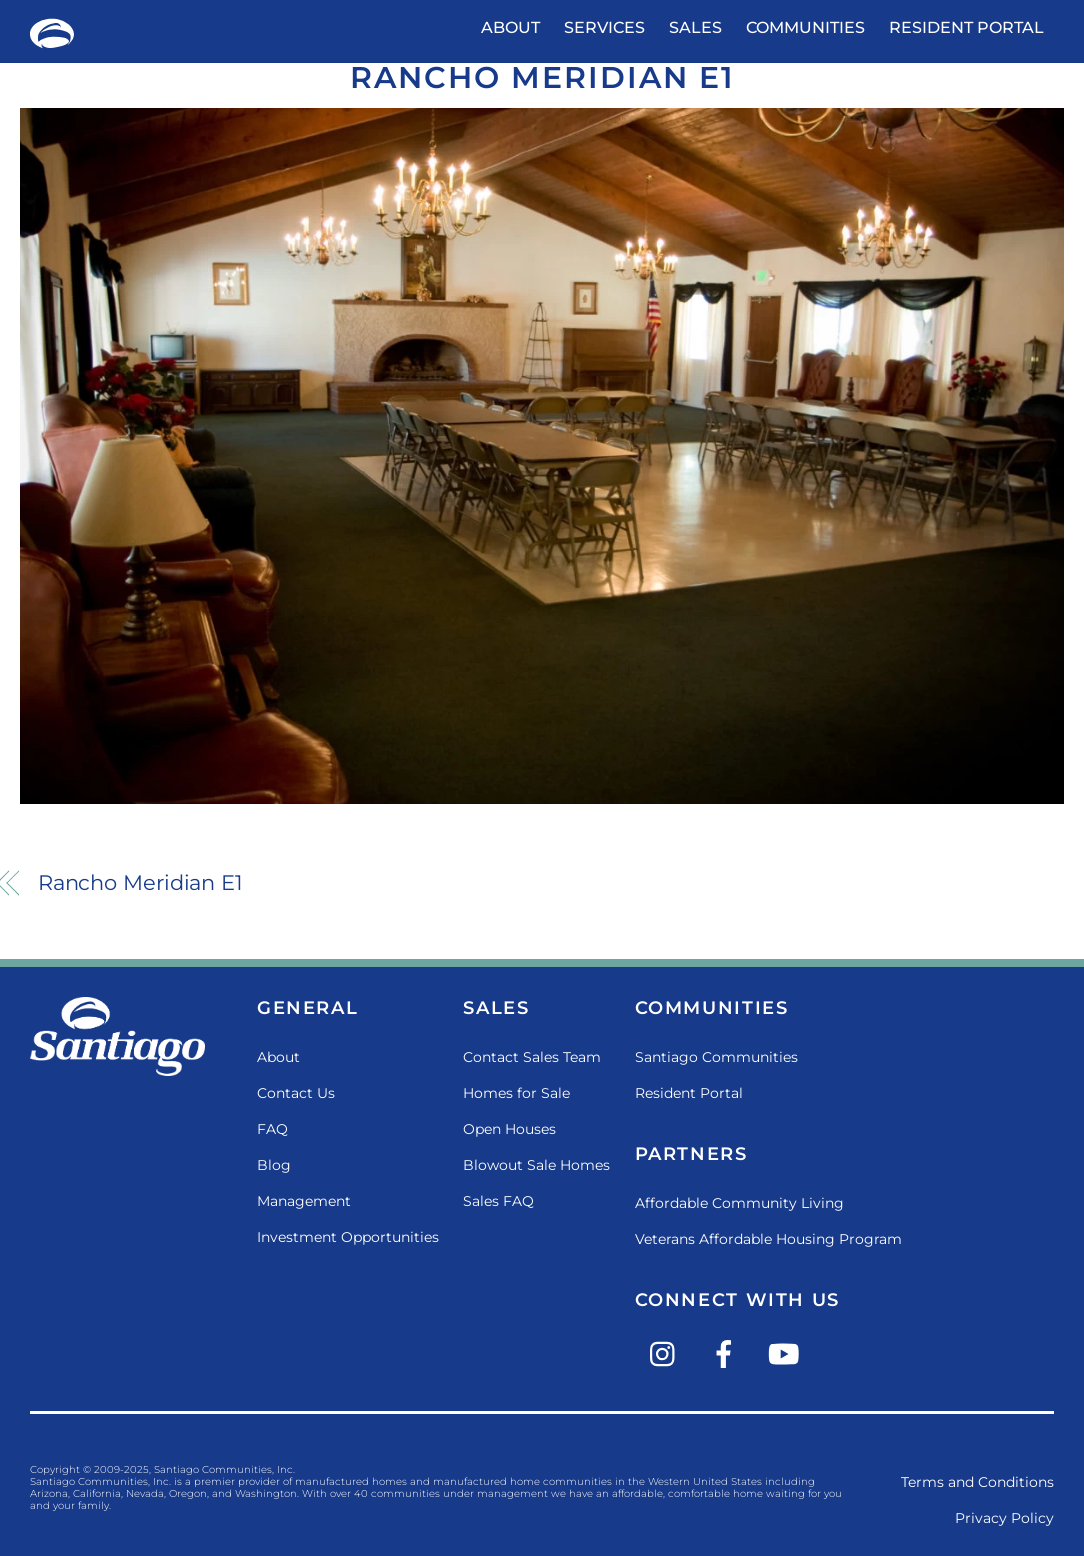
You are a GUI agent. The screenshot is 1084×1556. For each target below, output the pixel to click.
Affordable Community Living (739, 1203)
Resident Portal (966, 27)
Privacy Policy (1004, 1518)
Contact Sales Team (532, 1057)
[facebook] (727, 1353)
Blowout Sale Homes (536, 1165)
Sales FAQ (498, 1201)
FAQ (272, 1129)
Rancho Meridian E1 (542, 77)
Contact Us (296, 1093)
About (510, 27)
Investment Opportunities (348, 1237)
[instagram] (667, 1353)
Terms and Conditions (977, 1482)
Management (304, 1201)
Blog (274, 1165)
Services (604, 27)
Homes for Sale (516, 1093)
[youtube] (787, 1353)
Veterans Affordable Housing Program (768, 1239)
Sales (695, 27)
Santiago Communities (716, 1057)
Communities (805, 27)
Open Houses (509, 1129)
